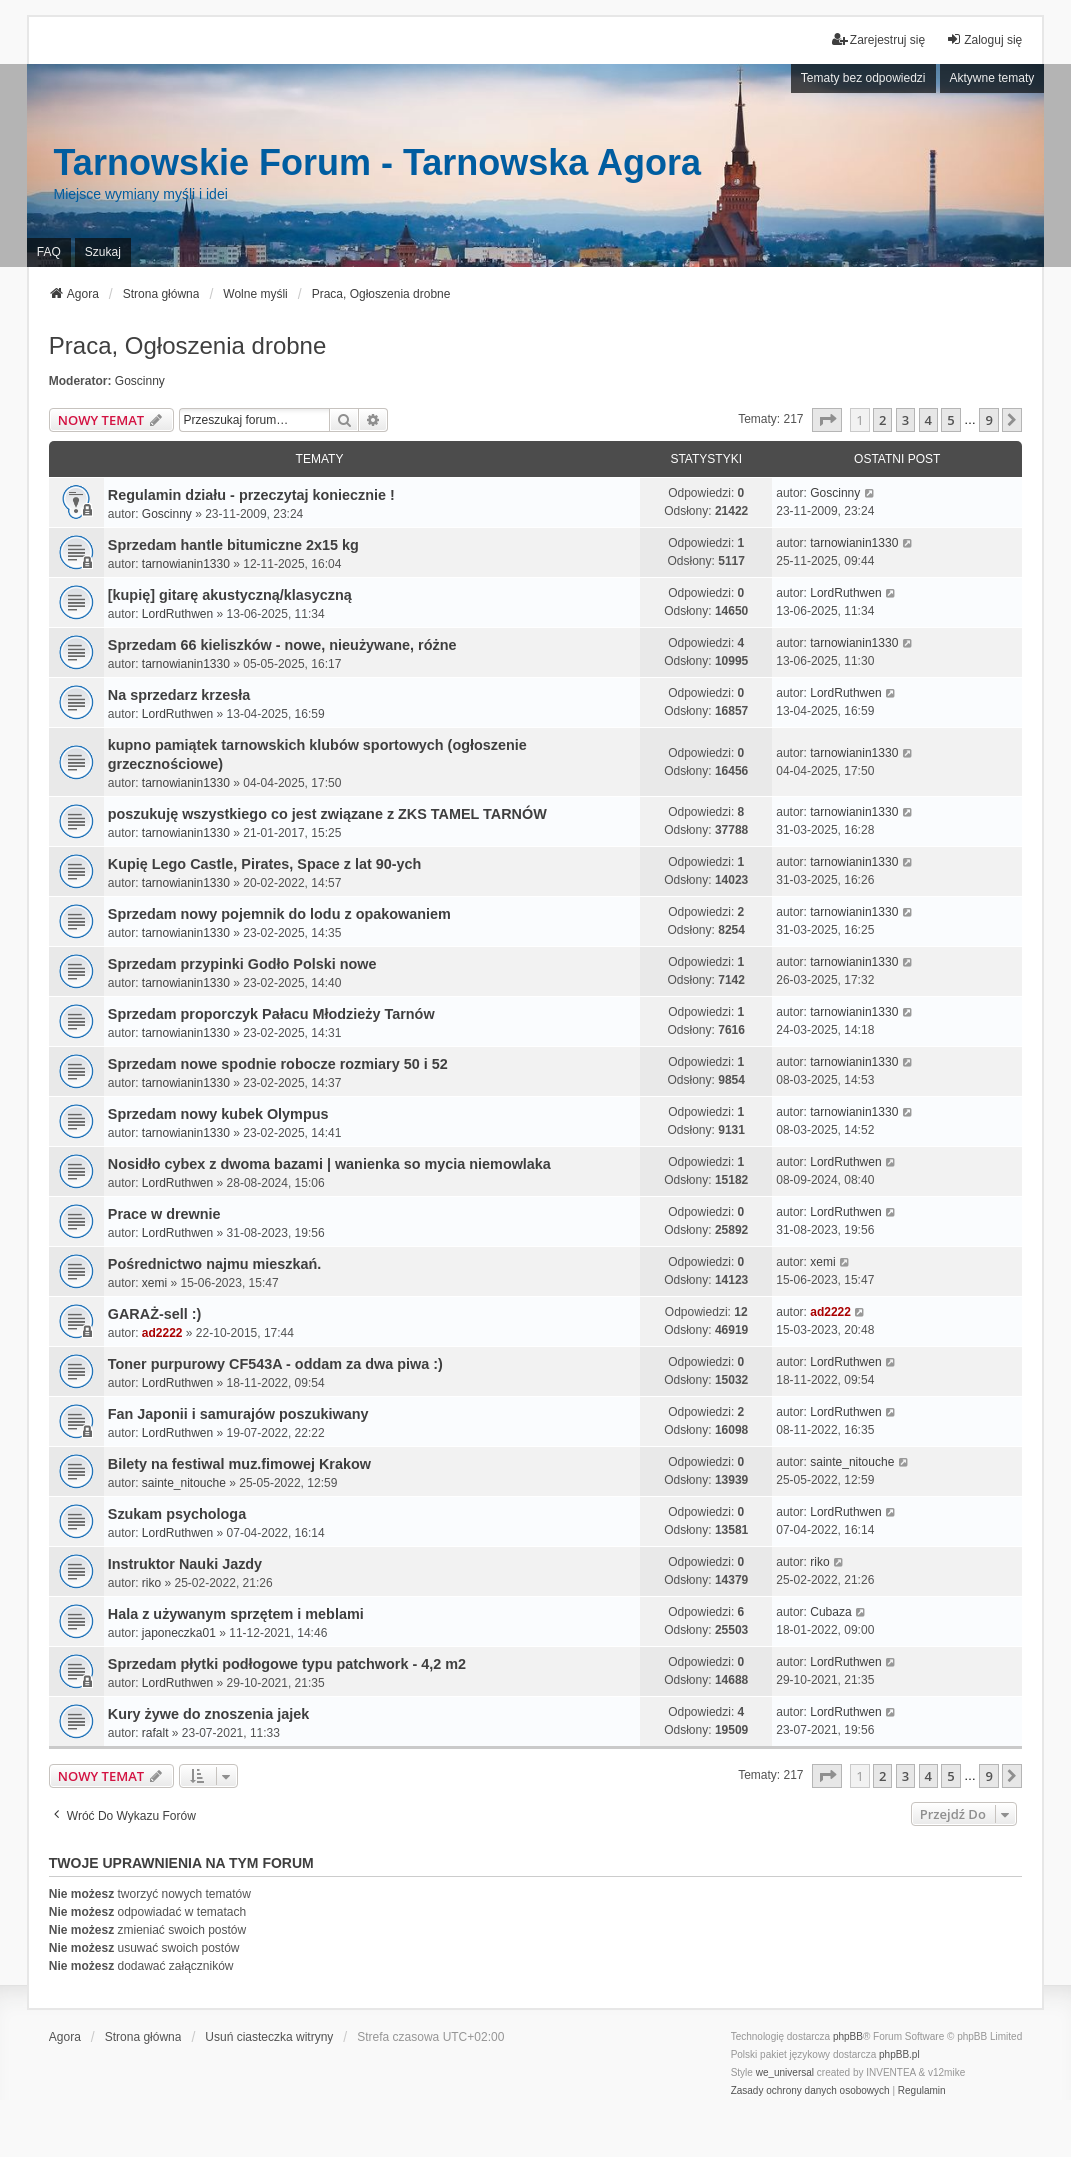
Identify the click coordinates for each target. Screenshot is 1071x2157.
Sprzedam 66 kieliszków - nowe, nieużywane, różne (282, 645)
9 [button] (988, 420)
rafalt (155, 1733)
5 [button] (950, 420)
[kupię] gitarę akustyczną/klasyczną (230, 595)
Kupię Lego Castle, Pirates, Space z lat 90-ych (265, 864)
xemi (154, 1283)
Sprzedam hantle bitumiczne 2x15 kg (233, 545)
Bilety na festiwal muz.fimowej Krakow (239, 1464)
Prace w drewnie (164, 1214)
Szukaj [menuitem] (103, 252)
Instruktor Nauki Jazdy (185, 1564)
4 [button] (928, 420)
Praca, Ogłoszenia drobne (188, 345)
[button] (827, 420)
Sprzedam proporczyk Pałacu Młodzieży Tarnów (271, 1014)
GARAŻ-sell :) (155, 1314)
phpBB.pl (899, 2054)
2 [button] (882, 420)
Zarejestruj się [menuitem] (878, 39)
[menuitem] (810, 2091)
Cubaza (830, 1612)
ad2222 (162, 1333)
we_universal (785, 2072)
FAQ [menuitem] (49, 252)
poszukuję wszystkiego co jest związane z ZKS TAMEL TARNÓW (327, 814)
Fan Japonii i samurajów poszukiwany (238, 1414)
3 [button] (905, 420)
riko (151, 1583)
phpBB (848, 2036)
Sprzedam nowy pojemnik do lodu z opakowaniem (279, 914)
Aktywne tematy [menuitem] (992, 78)
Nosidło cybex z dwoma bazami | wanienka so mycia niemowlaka (329, 1164)
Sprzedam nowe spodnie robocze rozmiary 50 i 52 (278, 1064)
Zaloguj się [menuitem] (984, 39)
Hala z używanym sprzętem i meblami (236, 1614)
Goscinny (140, 381)
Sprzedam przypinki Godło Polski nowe (242, 964)
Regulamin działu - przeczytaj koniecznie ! (251, 495)
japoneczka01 (179, 1633)
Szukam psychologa (177, 1514)
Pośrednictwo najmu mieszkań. (215, 1264)
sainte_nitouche (184, 1483)
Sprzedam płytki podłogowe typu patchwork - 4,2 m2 (287, 1664)
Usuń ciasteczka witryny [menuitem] (269, 2037)
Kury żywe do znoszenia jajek (209, 1714)
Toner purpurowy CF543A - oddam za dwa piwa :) (275, 1364)
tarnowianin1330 (186, 564)
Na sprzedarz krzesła (179, 695)
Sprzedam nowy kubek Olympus (218, 1114)
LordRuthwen (177, 614)
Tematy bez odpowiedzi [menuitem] (863, 78)
